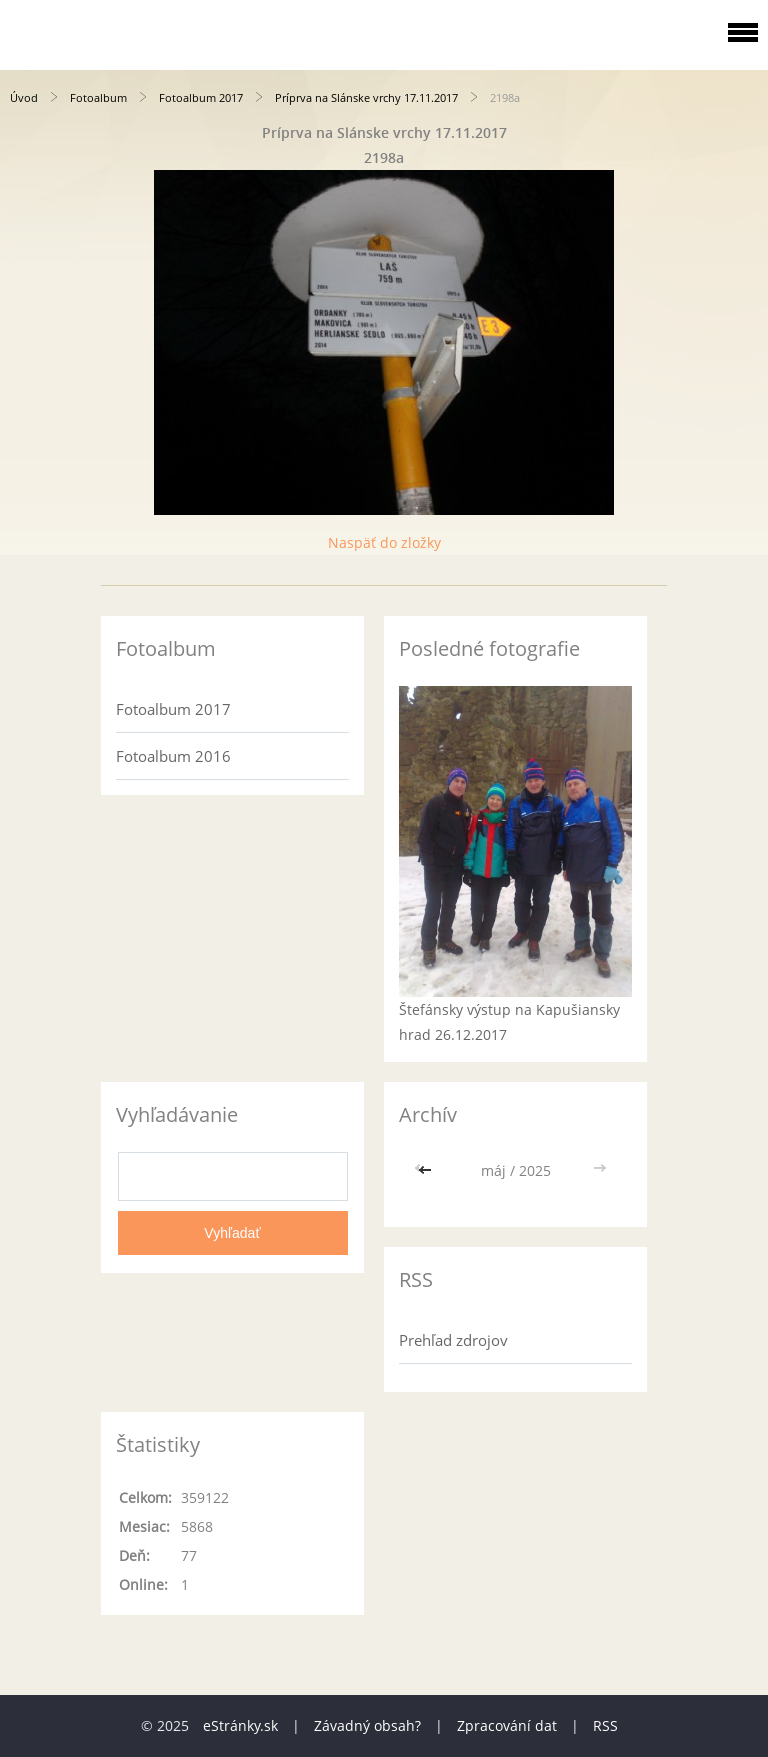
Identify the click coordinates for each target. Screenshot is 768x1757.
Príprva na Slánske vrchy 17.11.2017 (366, 97)
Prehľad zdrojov (453, 1340)
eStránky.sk (240, 1725)
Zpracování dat (507, 1725)
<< (427, 1170)
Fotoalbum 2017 (201, 97)
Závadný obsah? (367, 1725)
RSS (605, 1725)
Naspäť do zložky (384, 542)
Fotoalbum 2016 (173, 756)
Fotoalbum (98, 97)
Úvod (24, 97)
